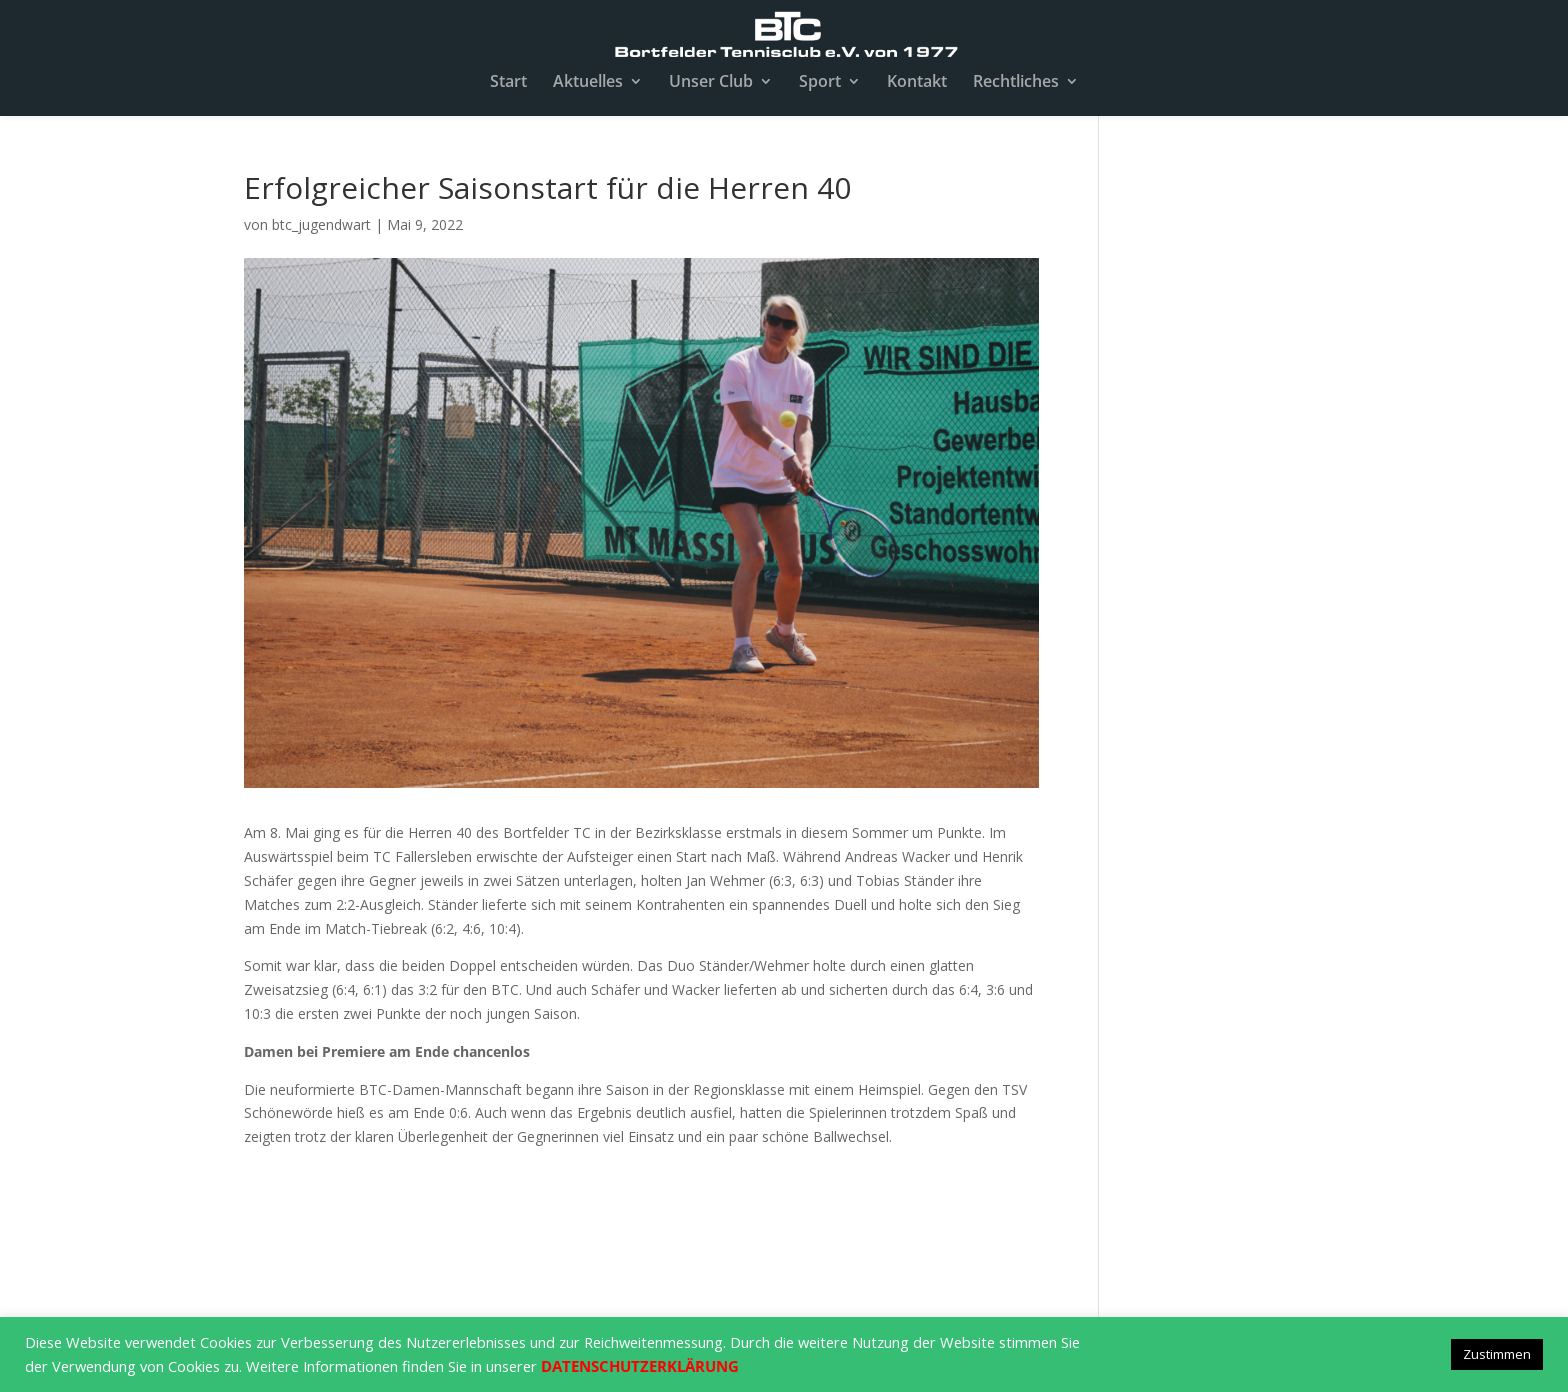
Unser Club (711, 83)
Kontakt (917, 83)
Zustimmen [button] (1497, 1354)
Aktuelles (588, 83)
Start (508, 83)
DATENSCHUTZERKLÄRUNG (640, 1366)
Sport (820, 83)
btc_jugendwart (321, 224)
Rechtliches (1016, 83)
